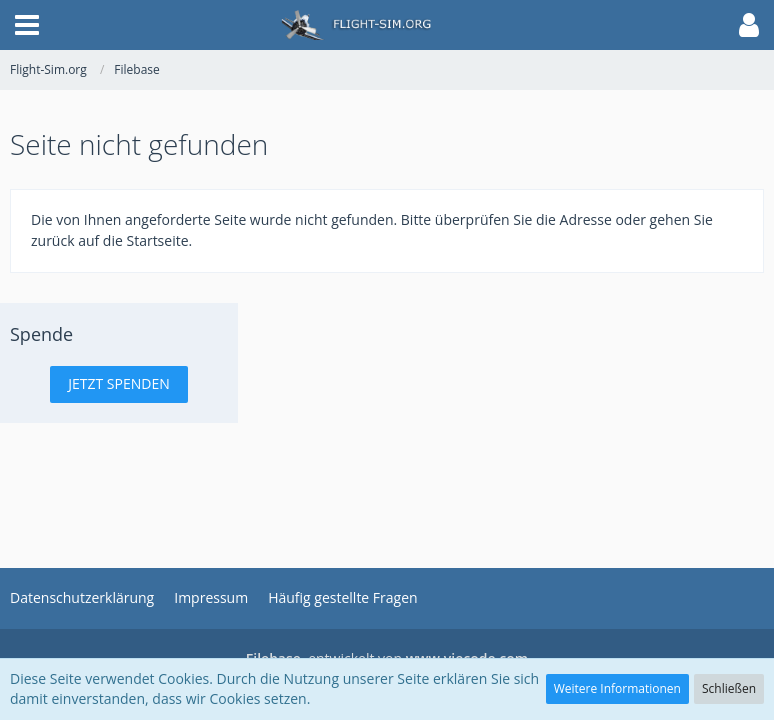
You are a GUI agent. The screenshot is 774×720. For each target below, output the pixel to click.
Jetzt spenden (119, 383)
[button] (27, 25)
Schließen (729, 688)
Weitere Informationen (617, 688)
